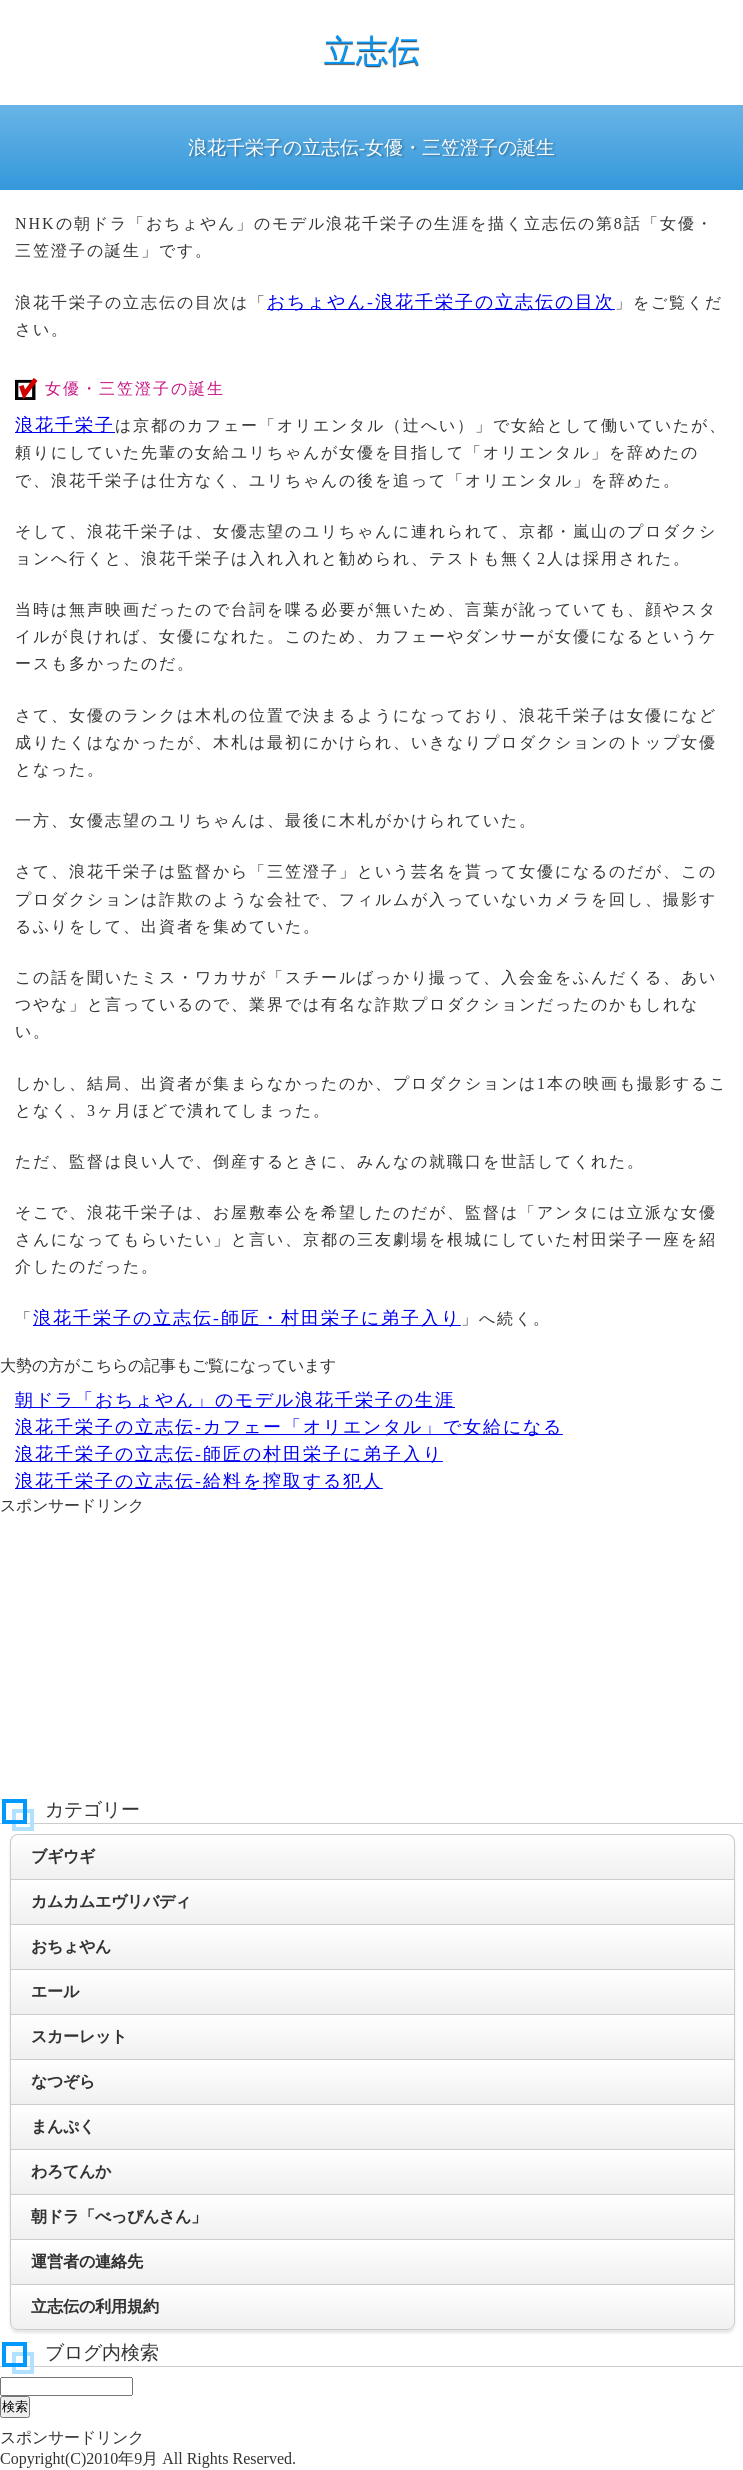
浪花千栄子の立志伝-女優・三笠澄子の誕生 (371, 147)
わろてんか (71, 2171)
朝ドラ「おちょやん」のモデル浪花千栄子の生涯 (235, 1400)
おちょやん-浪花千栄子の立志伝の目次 (441, 302)
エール (55, 1991)
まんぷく (63, 2126)
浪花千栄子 (65, 425)
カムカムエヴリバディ (111, 1901)
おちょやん (71, 1946)
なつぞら (63, 2081)
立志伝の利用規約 (95, 2306)
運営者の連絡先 (87, 2261)
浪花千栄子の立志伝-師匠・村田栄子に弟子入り (247, 1318)
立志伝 (372, 51)
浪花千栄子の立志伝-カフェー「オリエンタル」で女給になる (289, 1427)
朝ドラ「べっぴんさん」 (119, 2216)
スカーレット (79, 2036)
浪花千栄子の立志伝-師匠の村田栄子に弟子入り (229, 1454)
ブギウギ (63, 1856)
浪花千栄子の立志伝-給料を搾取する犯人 (199, 1481)
